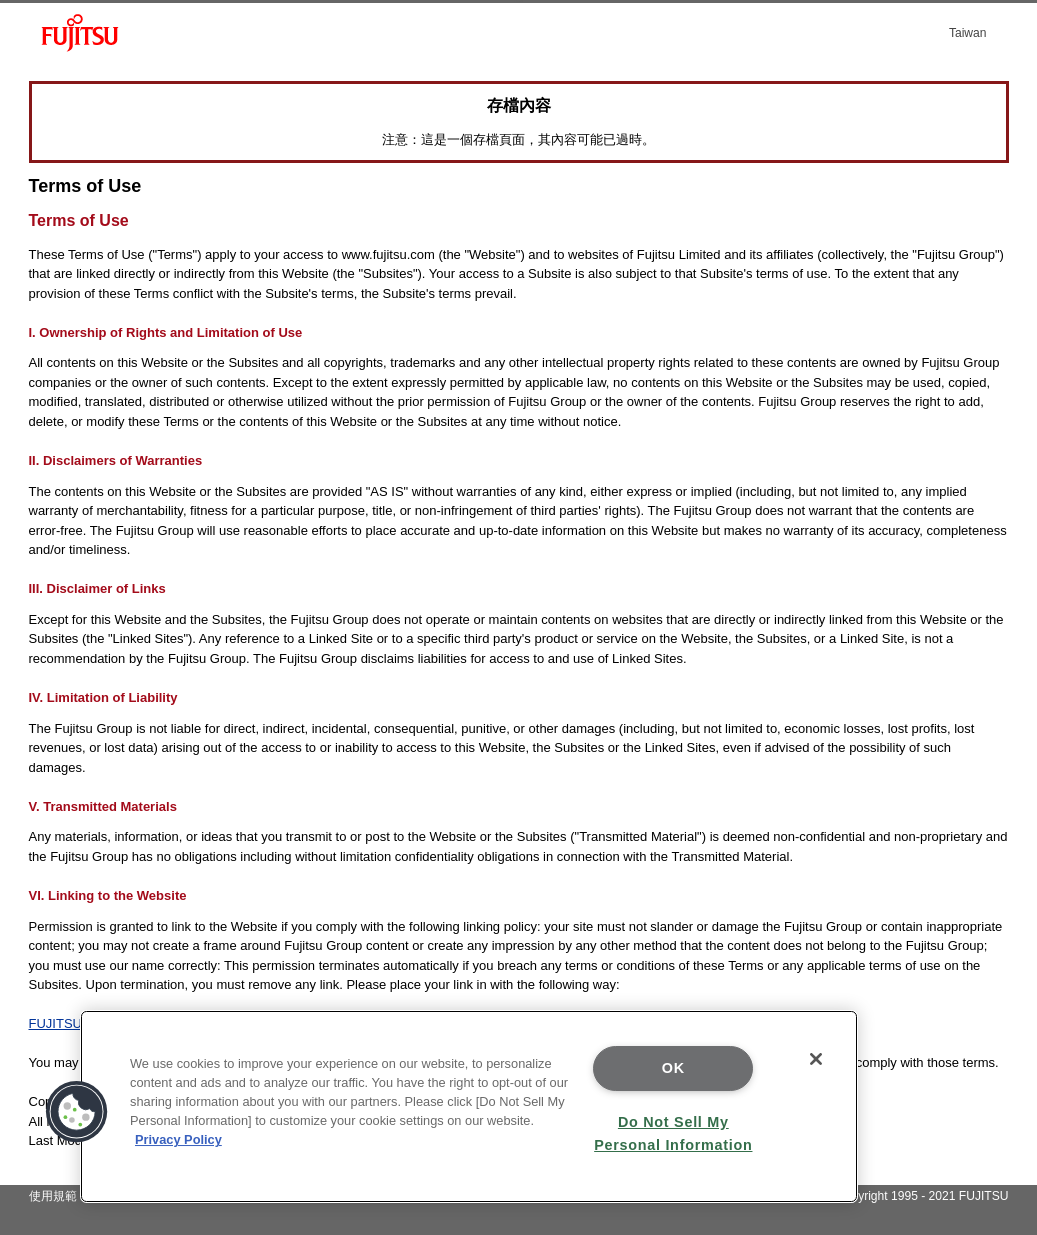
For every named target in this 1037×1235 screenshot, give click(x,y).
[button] (77, 1112)
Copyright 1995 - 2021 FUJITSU (922, 1196)
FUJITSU (55, 1023)
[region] (469, 1106)
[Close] (816, 1059)
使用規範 (53, 1196)
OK (673, 1068)
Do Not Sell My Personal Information (673, 1133)
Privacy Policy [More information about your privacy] (178, 1139)
